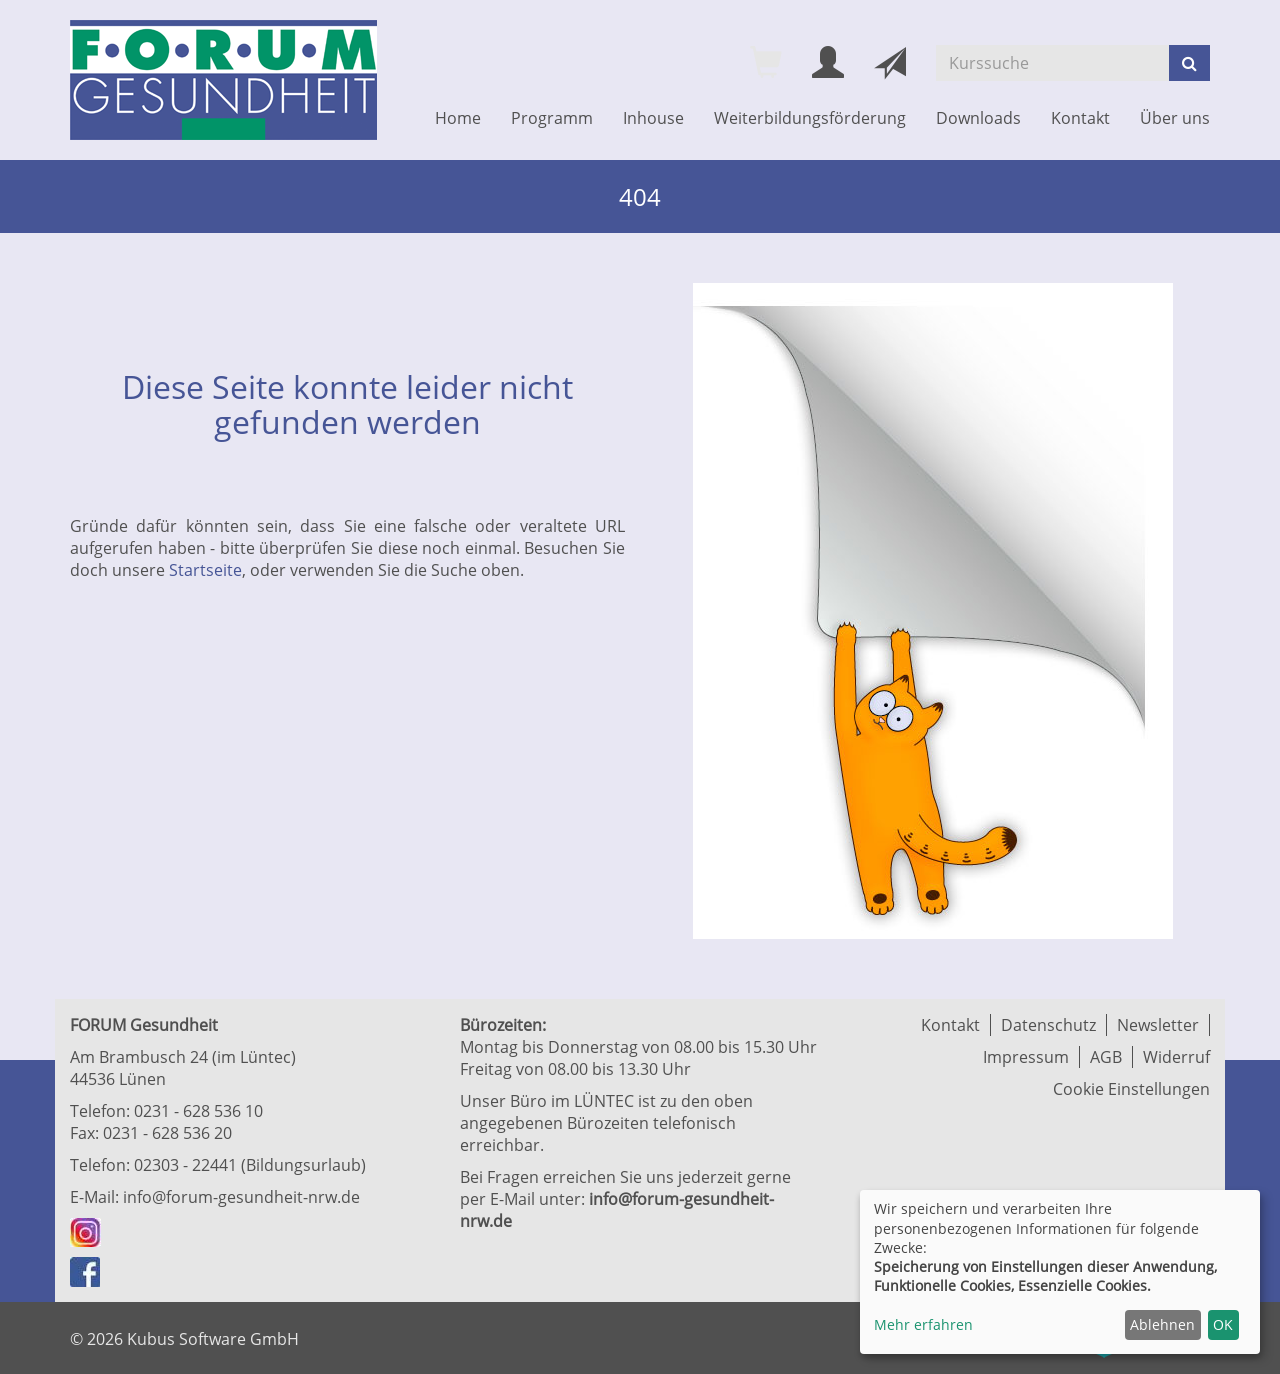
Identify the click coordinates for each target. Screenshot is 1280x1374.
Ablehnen (1162, 1324)
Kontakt (1080, 118)
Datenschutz (1048, 1025)
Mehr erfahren (923, 1324)
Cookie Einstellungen (1131, 1089)
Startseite (205, 570)
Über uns (1175, 118)
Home (458, 118)
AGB (1106, 1057)
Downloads (978, 118)
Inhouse (653, 118)
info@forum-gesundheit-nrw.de (241, 1197)
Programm (552, 118)
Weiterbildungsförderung (810, 118)
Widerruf (1176, 1057)
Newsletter (1158, 1025)
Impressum (1026, 1057)
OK (1223, 1324)
